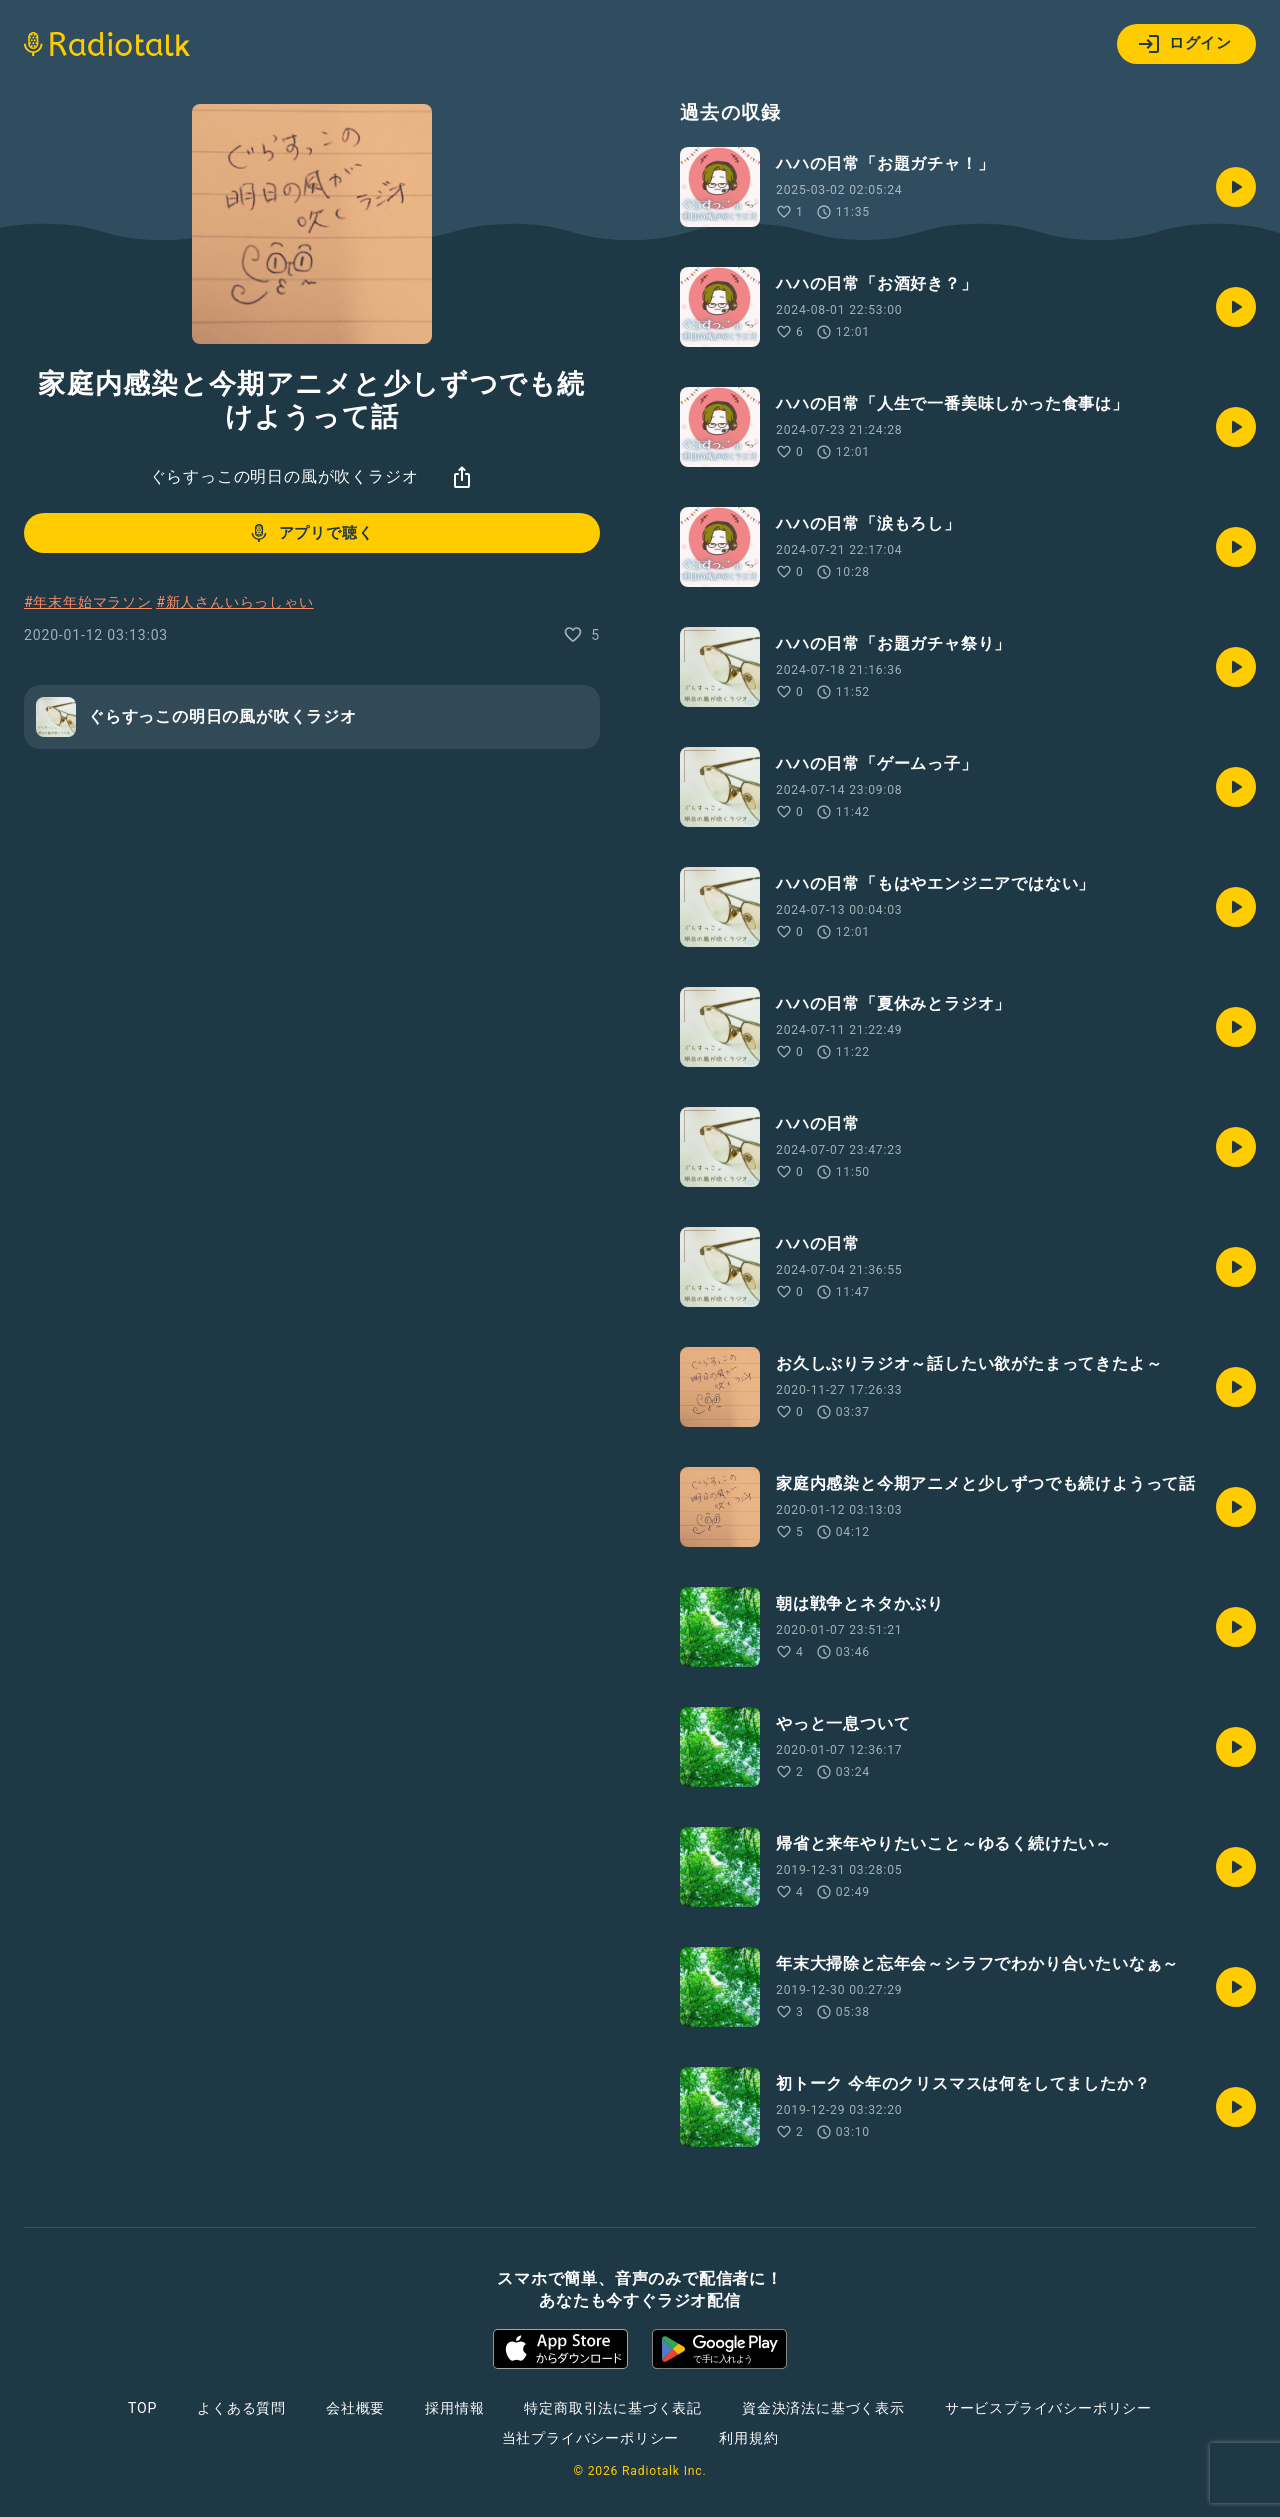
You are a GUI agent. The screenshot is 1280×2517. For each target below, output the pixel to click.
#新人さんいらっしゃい (234, 602)
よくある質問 (241, 2408)
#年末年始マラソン (88, 602)
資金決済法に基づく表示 (823, 2408)
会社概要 (355, 2408)
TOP (142, 2408)
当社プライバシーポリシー (591, 2438)
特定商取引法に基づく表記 (613, 2408)
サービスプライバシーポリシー (1048, 2408)
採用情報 (454, 2408)
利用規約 (748, 2438)
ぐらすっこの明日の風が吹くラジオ (284, 476)
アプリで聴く (310, 533)
